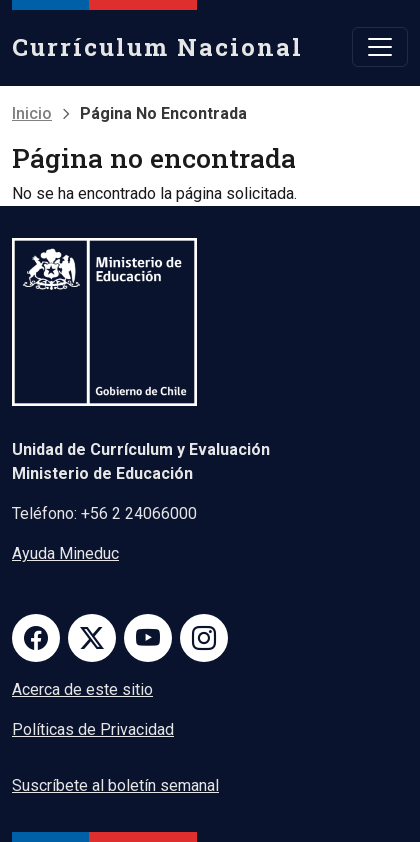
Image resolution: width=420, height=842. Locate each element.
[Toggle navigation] (380, 47)
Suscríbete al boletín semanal (115, 785)
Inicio (32, 113)
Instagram (204, 638)
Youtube (148, 638)
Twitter (92, 638)
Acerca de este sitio (82, 689)
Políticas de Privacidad (93, 729)
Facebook (36, 638)
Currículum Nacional (157, 47)
